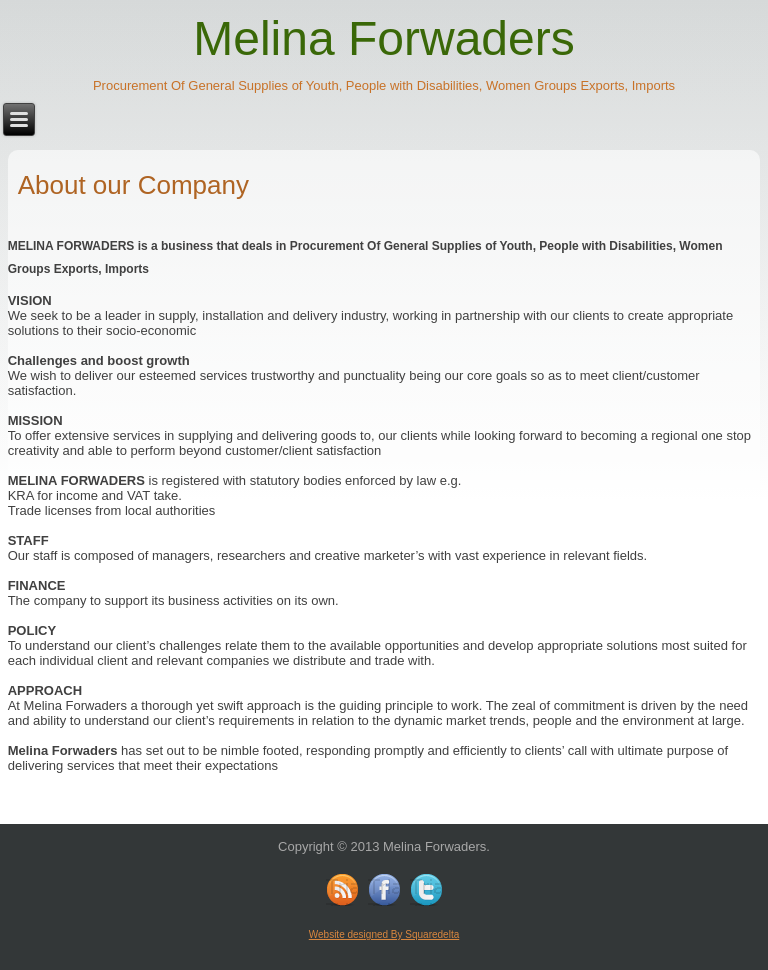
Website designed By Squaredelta (384, 934)
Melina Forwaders (383, 38)
